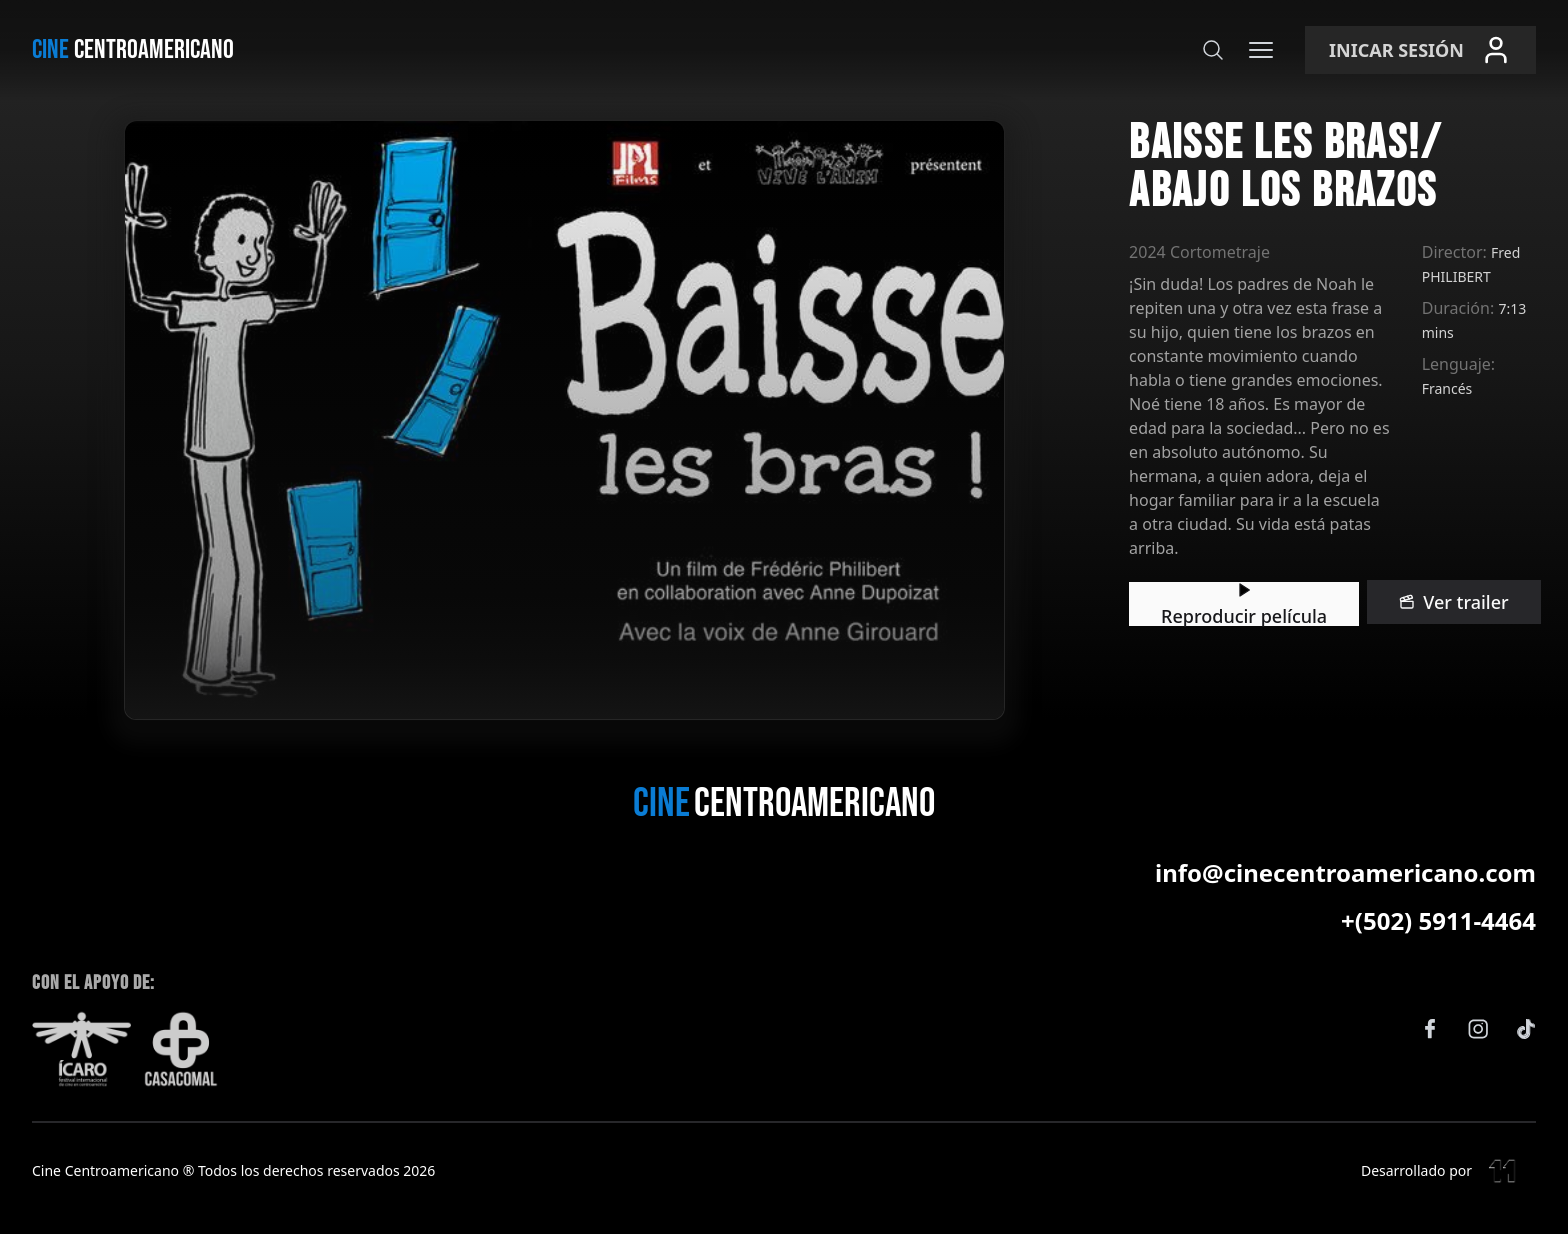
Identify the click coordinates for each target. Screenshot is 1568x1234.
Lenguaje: (1239, 268)
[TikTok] (1526, 1060)
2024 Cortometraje (534, 204)
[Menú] (1261, 50)
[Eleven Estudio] (1504, 1202)
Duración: (1238, 236)
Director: (1234, 204)
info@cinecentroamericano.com (1345, 904)
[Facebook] (1430, 1060)
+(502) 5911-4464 (1438, 952)
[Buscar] (1213, 50)
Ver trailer (808, 386)
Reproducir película (589, 386)
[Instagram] (1478, 1060)
